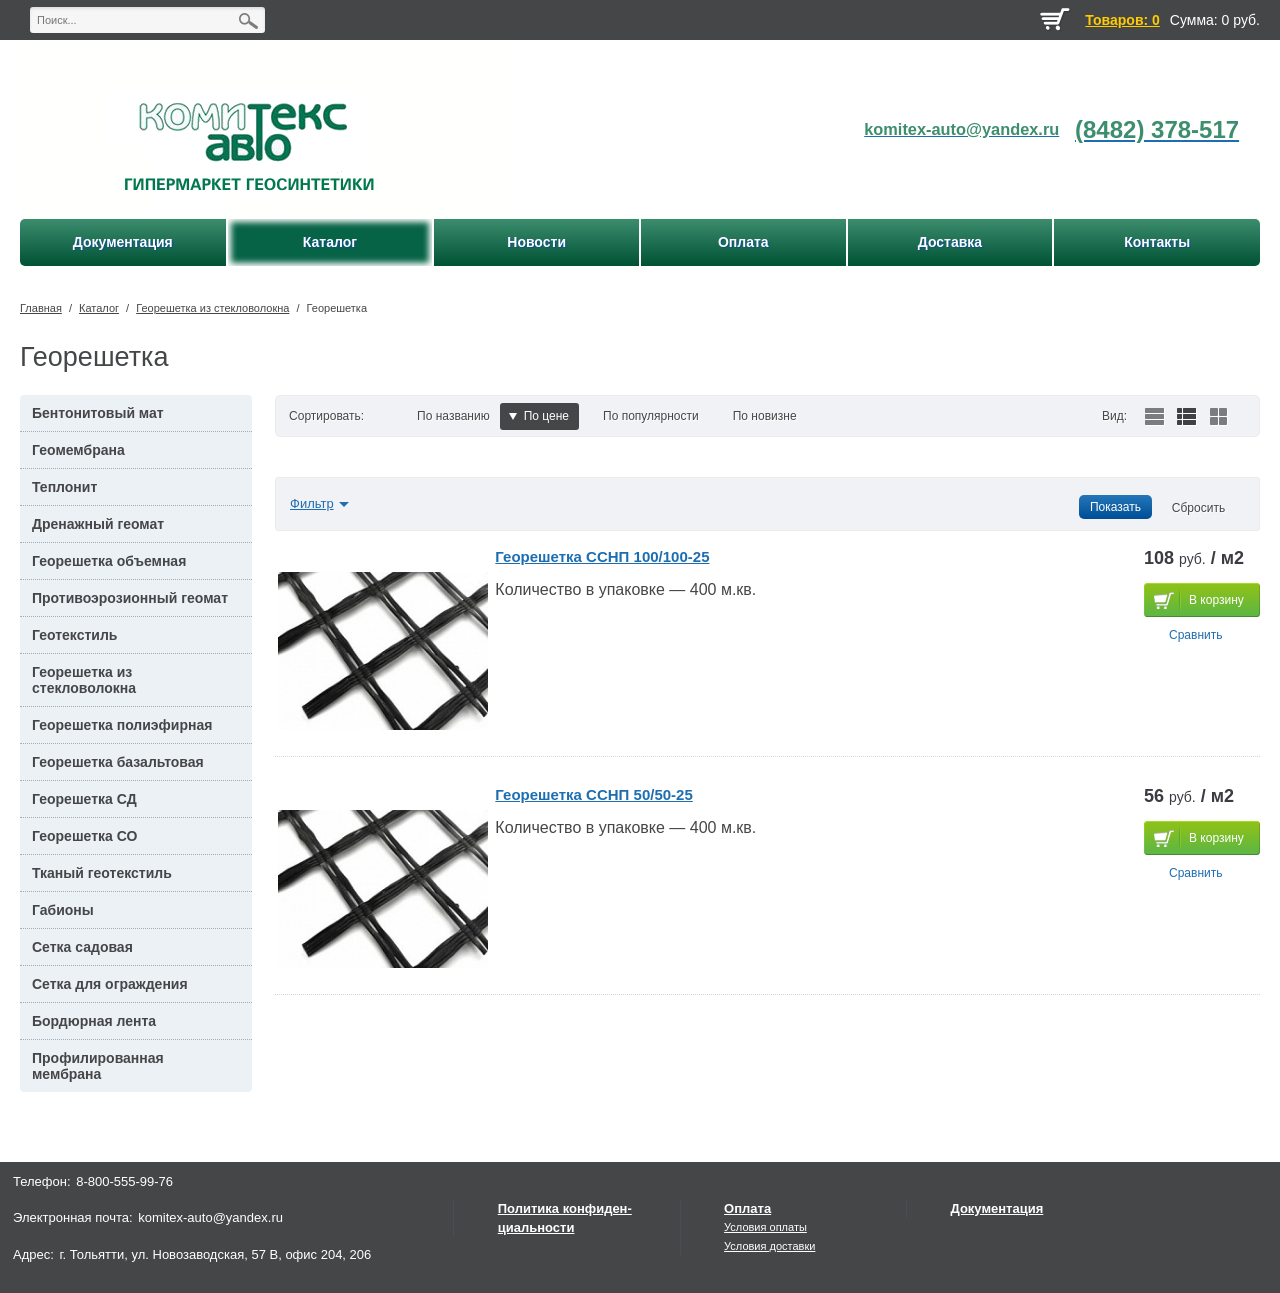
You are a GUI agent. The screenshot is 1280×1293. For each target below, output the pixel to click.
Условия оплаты (765, 1227)
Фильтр (312, 503)
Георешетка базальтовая (118, 762)
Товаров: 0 (1122, 20)
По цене (539, 416)
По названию (453, 416)
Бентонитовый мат (98, 413)
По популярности (651, 416)
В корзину (1216, 600)
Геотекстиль (74, 635)
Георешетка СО (84, 836)
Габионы (63, 910)
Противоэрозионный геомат (130, 598)
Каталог (99, 308)
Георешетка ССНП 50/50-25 (593, 794)
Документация (997, 1208)
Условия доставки (769, 1246)
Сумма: (1194, 20)
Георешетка (337, 308)
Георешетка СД (84, 799)
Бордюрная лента (94, 1021)
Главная (41, 308)
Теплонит (64, 487)
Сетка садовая (82, 947)
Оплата (747, 1208)
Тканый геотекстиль (102, 873)
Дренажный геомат (98, 524)
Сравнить (1195, 635)
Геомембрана (78, 450)
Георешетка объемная (109, 561)
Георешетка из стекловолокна (212, 308)
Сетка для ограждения (110, 984)
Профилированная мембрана (98, 1066)
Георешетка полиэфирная (122, 725)
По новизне (765, 416)
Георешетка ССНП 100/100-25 (602, 556)
